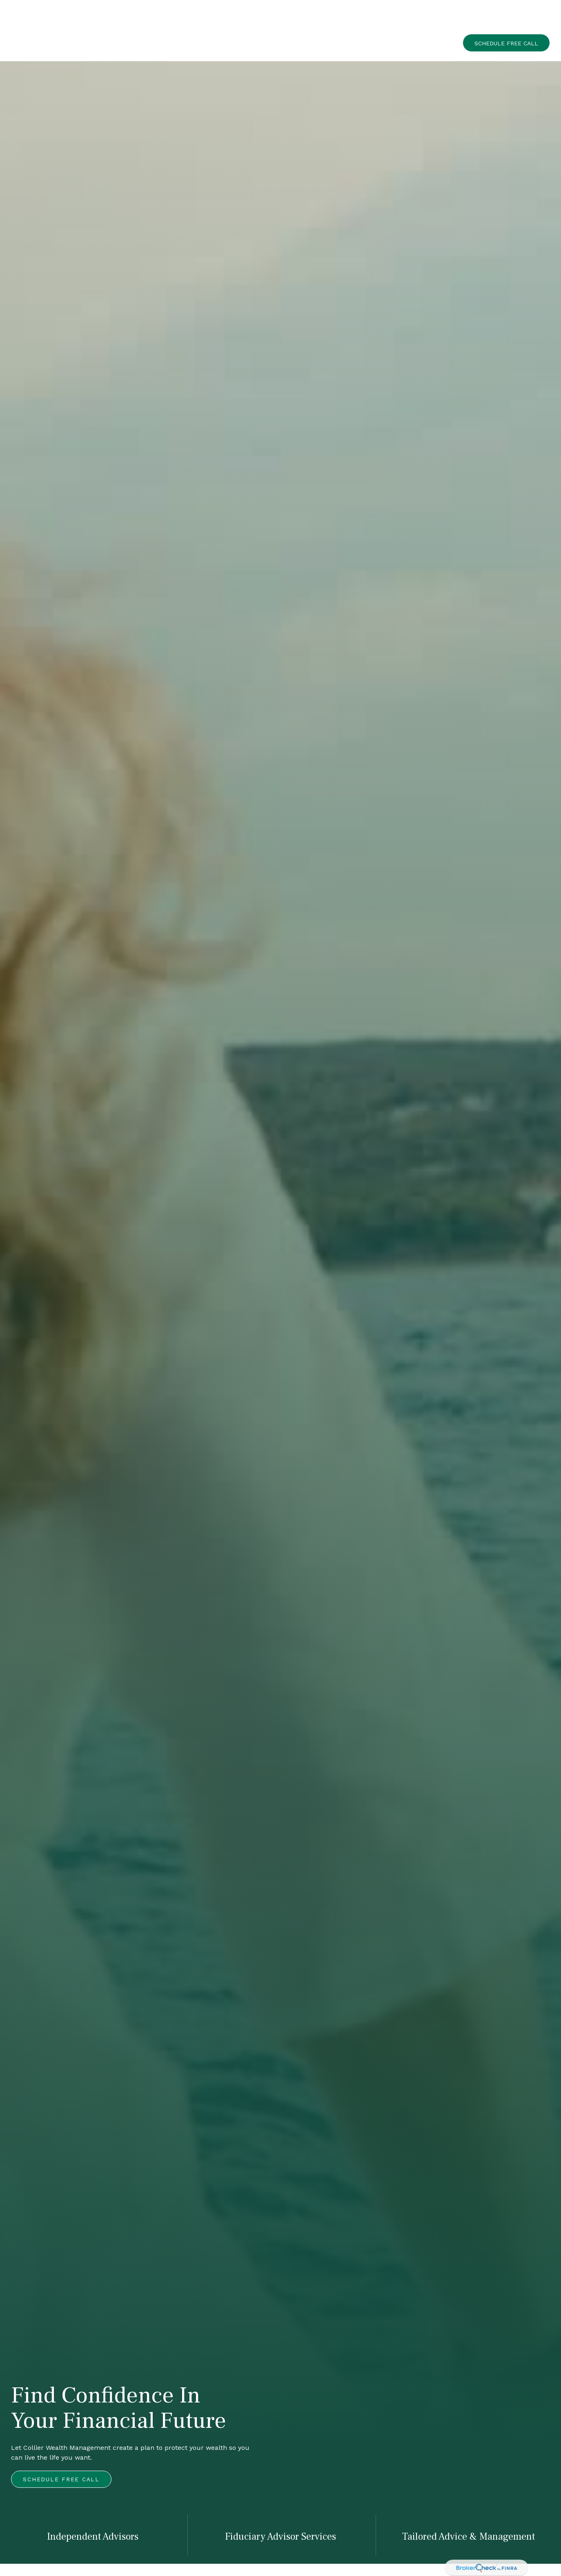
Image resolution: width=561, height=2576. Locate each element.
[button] (311, 18)
